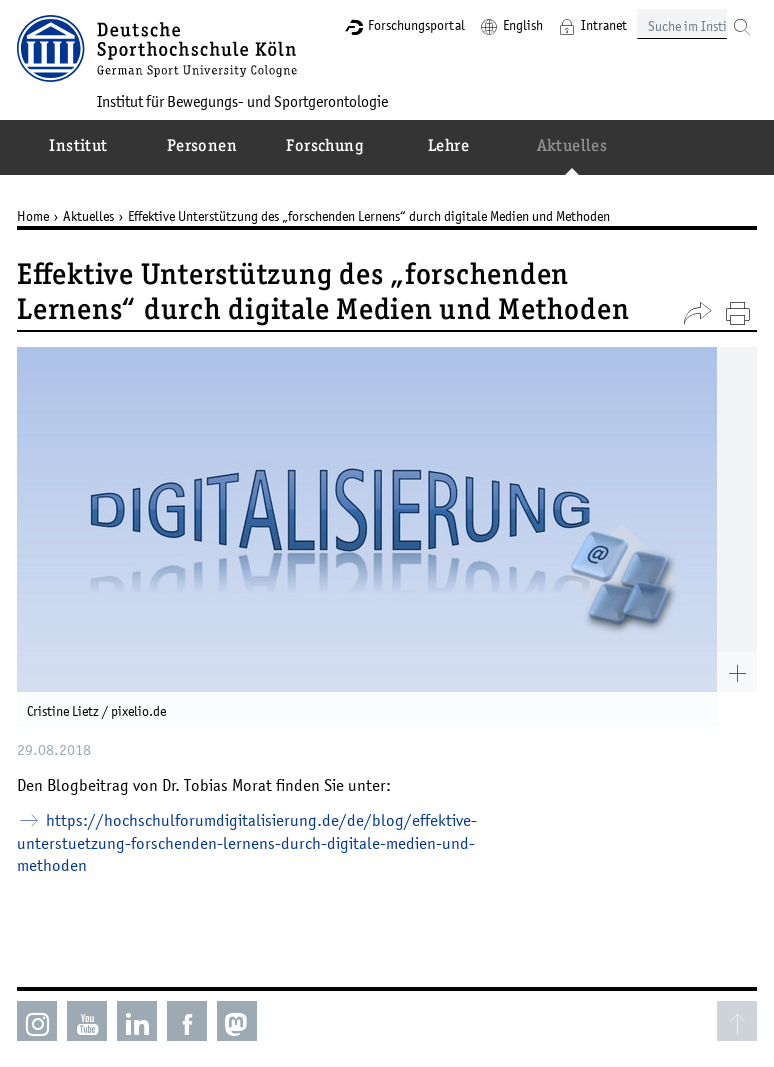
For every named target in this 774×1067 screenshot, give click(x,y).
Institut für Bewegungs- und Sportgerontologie (242, 101)
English (523, 25)
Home (33, 216)
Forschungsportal (416, 25)
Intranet (604, 25)
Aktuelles (88, 216)
